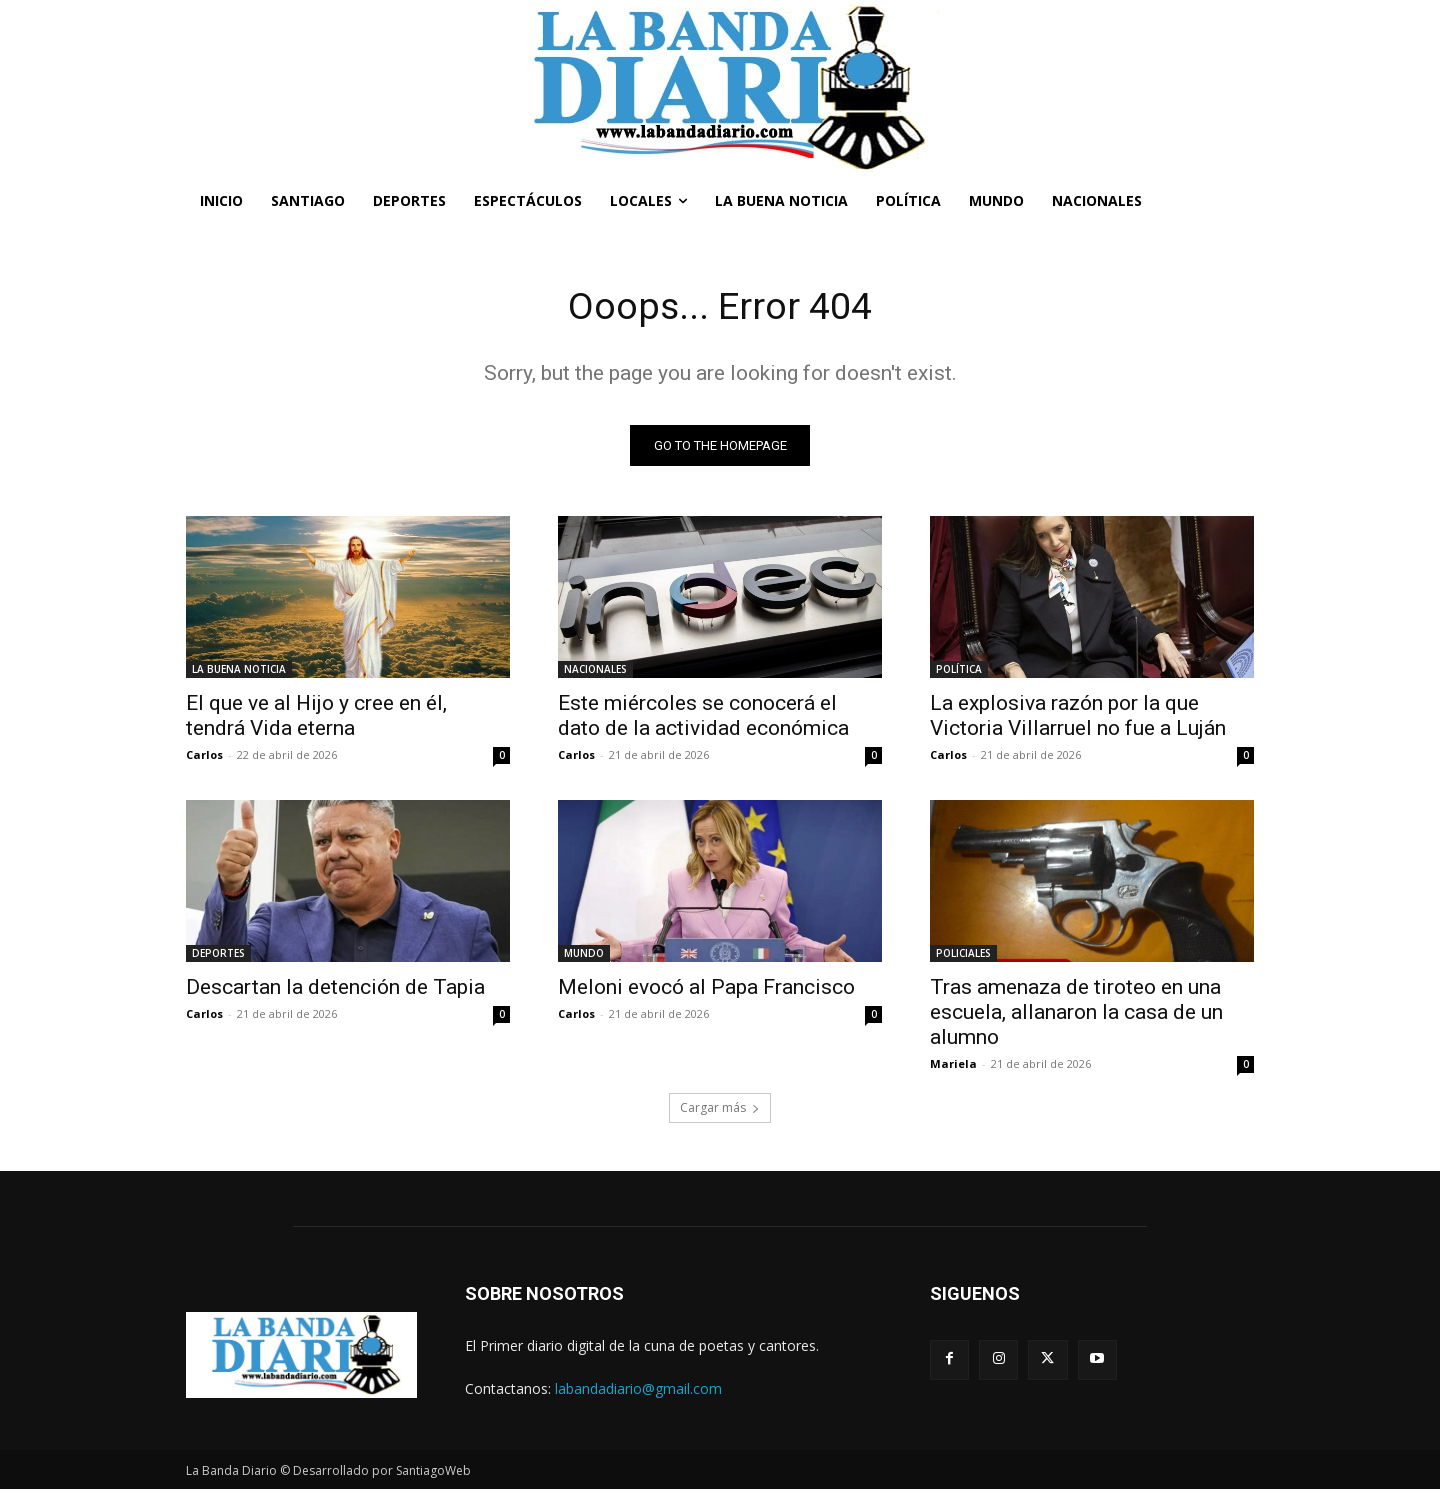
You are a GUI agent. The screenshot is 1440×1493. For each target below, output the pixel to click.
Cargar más (720, 1110)
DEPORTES (218, 956)
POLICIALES (963, 956)
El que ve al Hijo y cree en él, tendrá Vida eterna (316, 718)
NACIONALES (595, 672)
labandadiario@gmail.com (638, 1391)
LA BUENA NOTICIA (239, 672)
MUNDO (584, 956)
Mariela (953, 1066)
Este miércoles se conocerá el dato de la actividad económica (703, 718)
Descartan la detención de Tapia (335, 990)
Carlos (204, 757)
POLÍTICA (959, 672)
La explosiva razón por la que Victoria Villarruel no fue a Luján (1078, 718)
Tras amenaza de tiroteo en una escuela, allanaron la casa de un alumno (1076, 1015)
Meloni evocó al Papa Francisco (706, 990)
